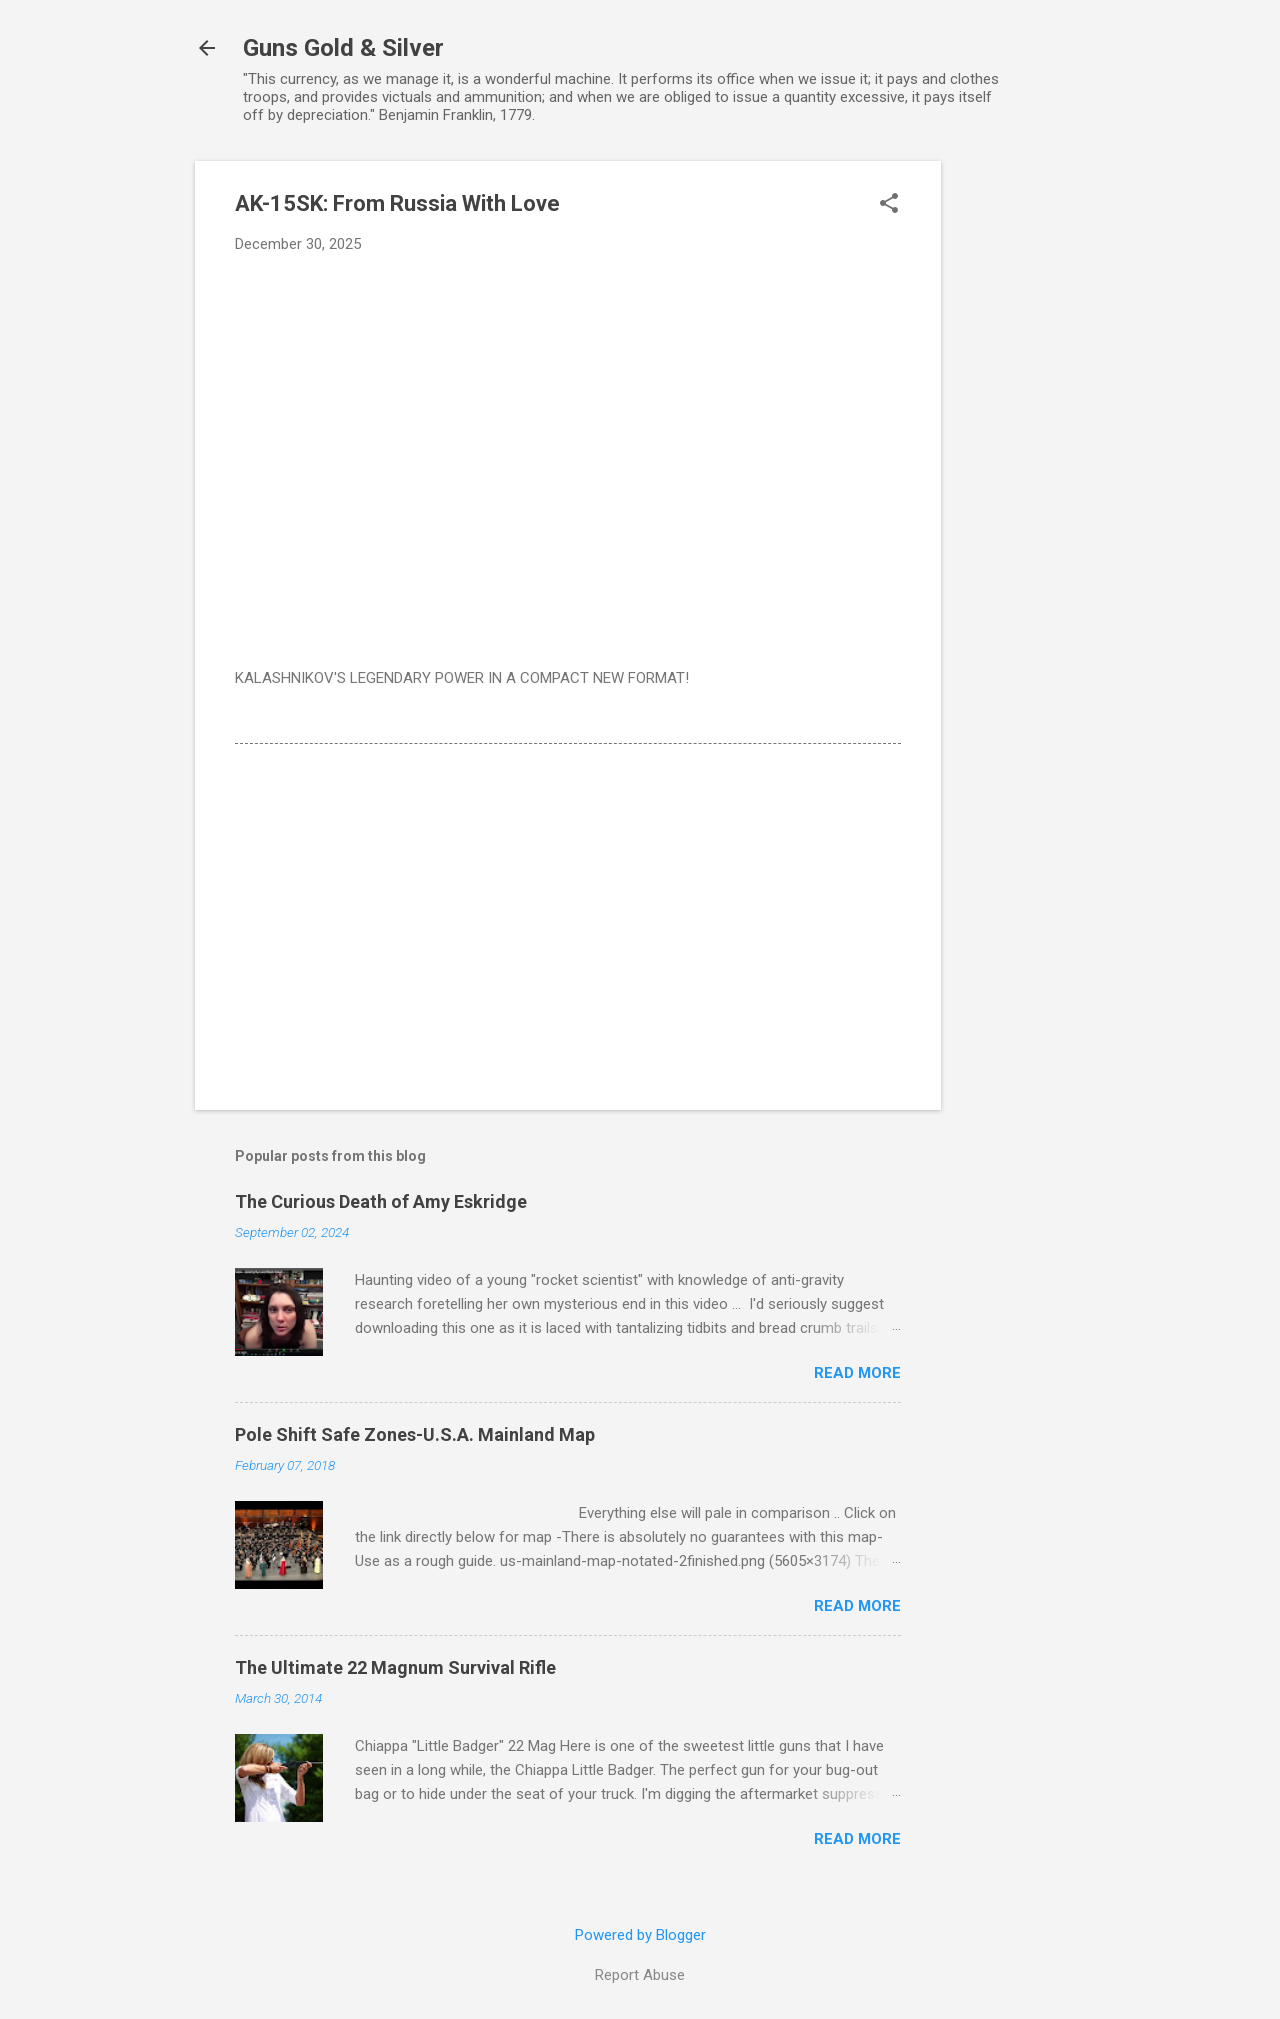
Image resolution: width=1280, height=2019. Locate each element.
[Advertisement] (1021, 461)
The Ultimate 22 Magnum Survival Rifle (395, 1667)
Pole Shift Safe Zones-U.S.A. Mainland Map (415, 1434)
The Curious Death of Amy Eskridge (381, 1201)
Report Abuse (640, 1975)
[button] (889, 205)
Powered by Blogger (640, 1935)
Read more (857, 1373)
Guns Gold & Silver (343, 48)
